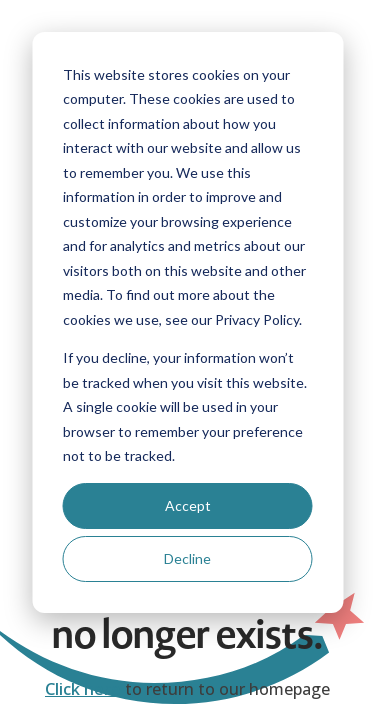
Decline (187, 558)
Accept (188, 505)
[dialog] (187, 322)
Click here (83, 689)
